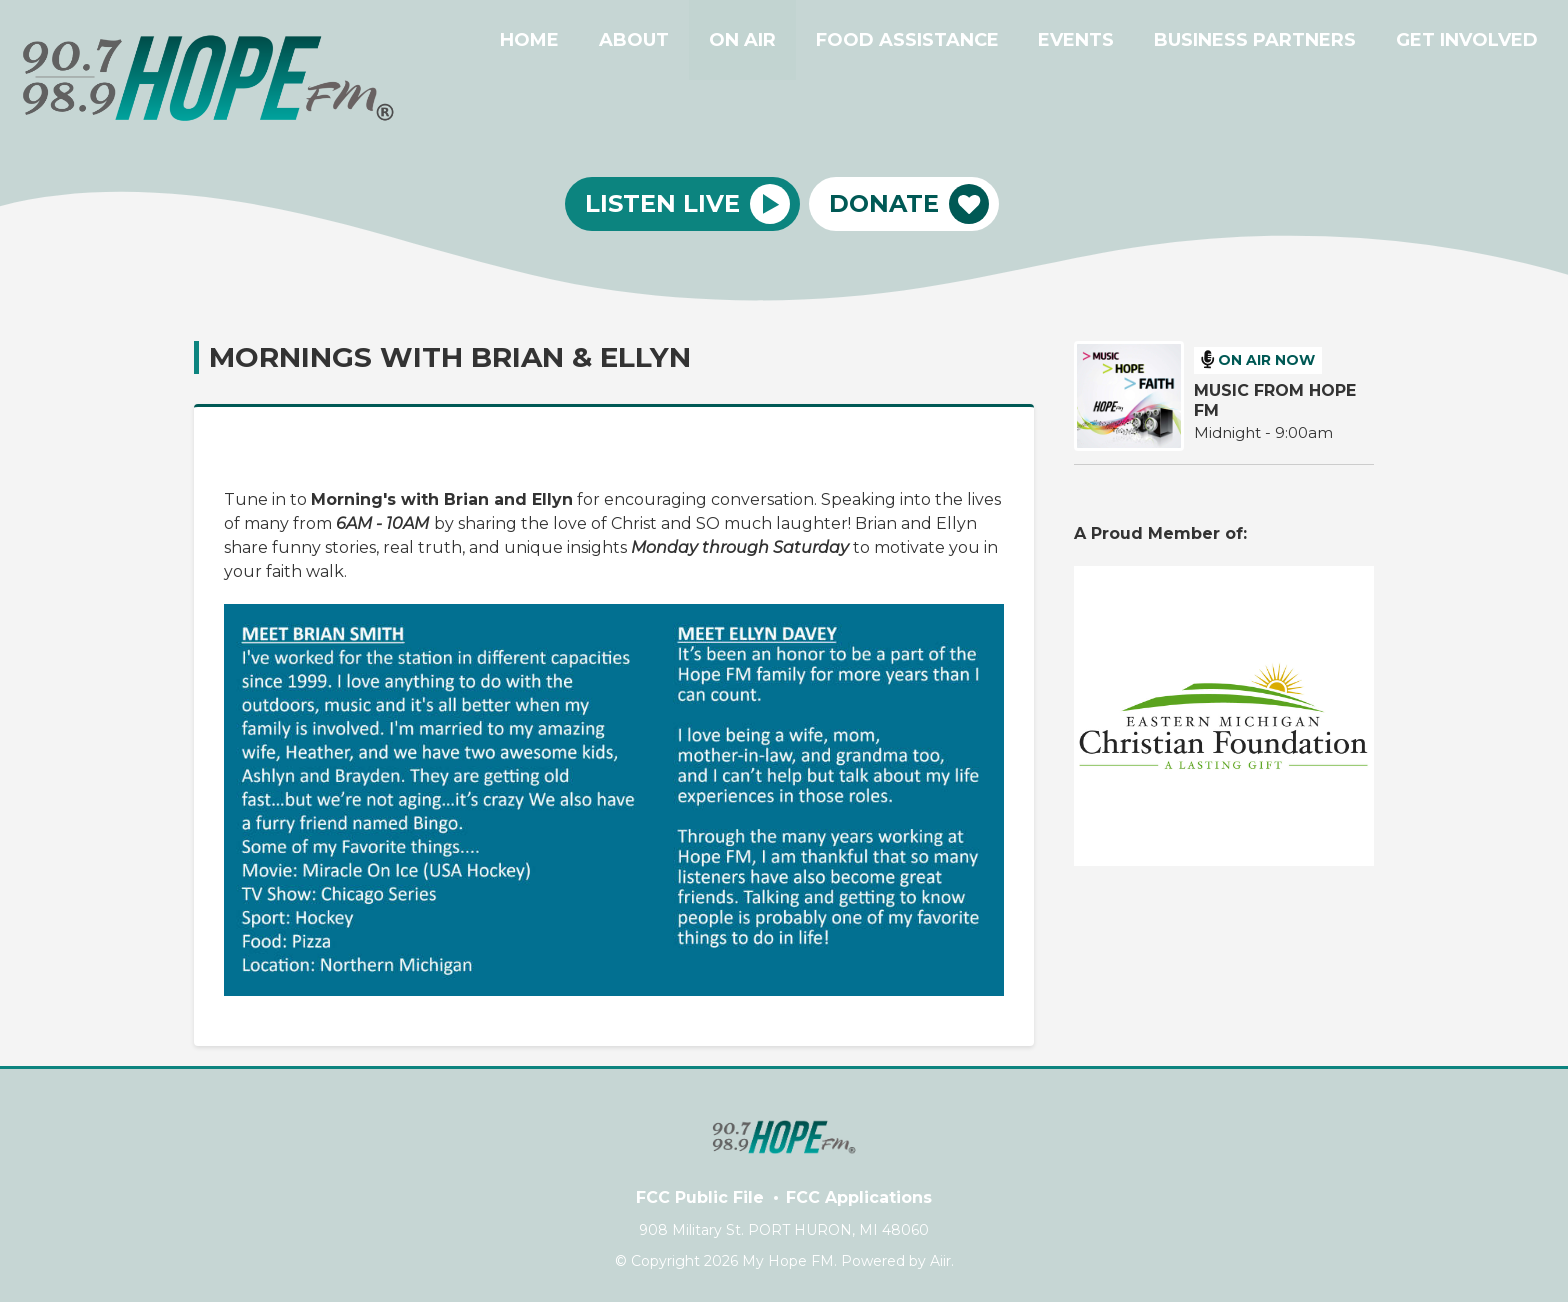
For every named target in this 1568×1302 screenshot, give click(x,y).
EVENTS (1096, 43)
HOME (580, 43)
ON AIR (777, 43)
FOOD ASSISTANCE (934, 43)
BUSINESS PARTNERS (1267, 43)
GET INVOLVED (1471, 43)
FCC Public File (700, 1197)
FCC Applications (859, 1197)
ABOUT (677, 43)
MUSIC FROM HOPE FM (1275, 400)
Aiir (940, 1261)
